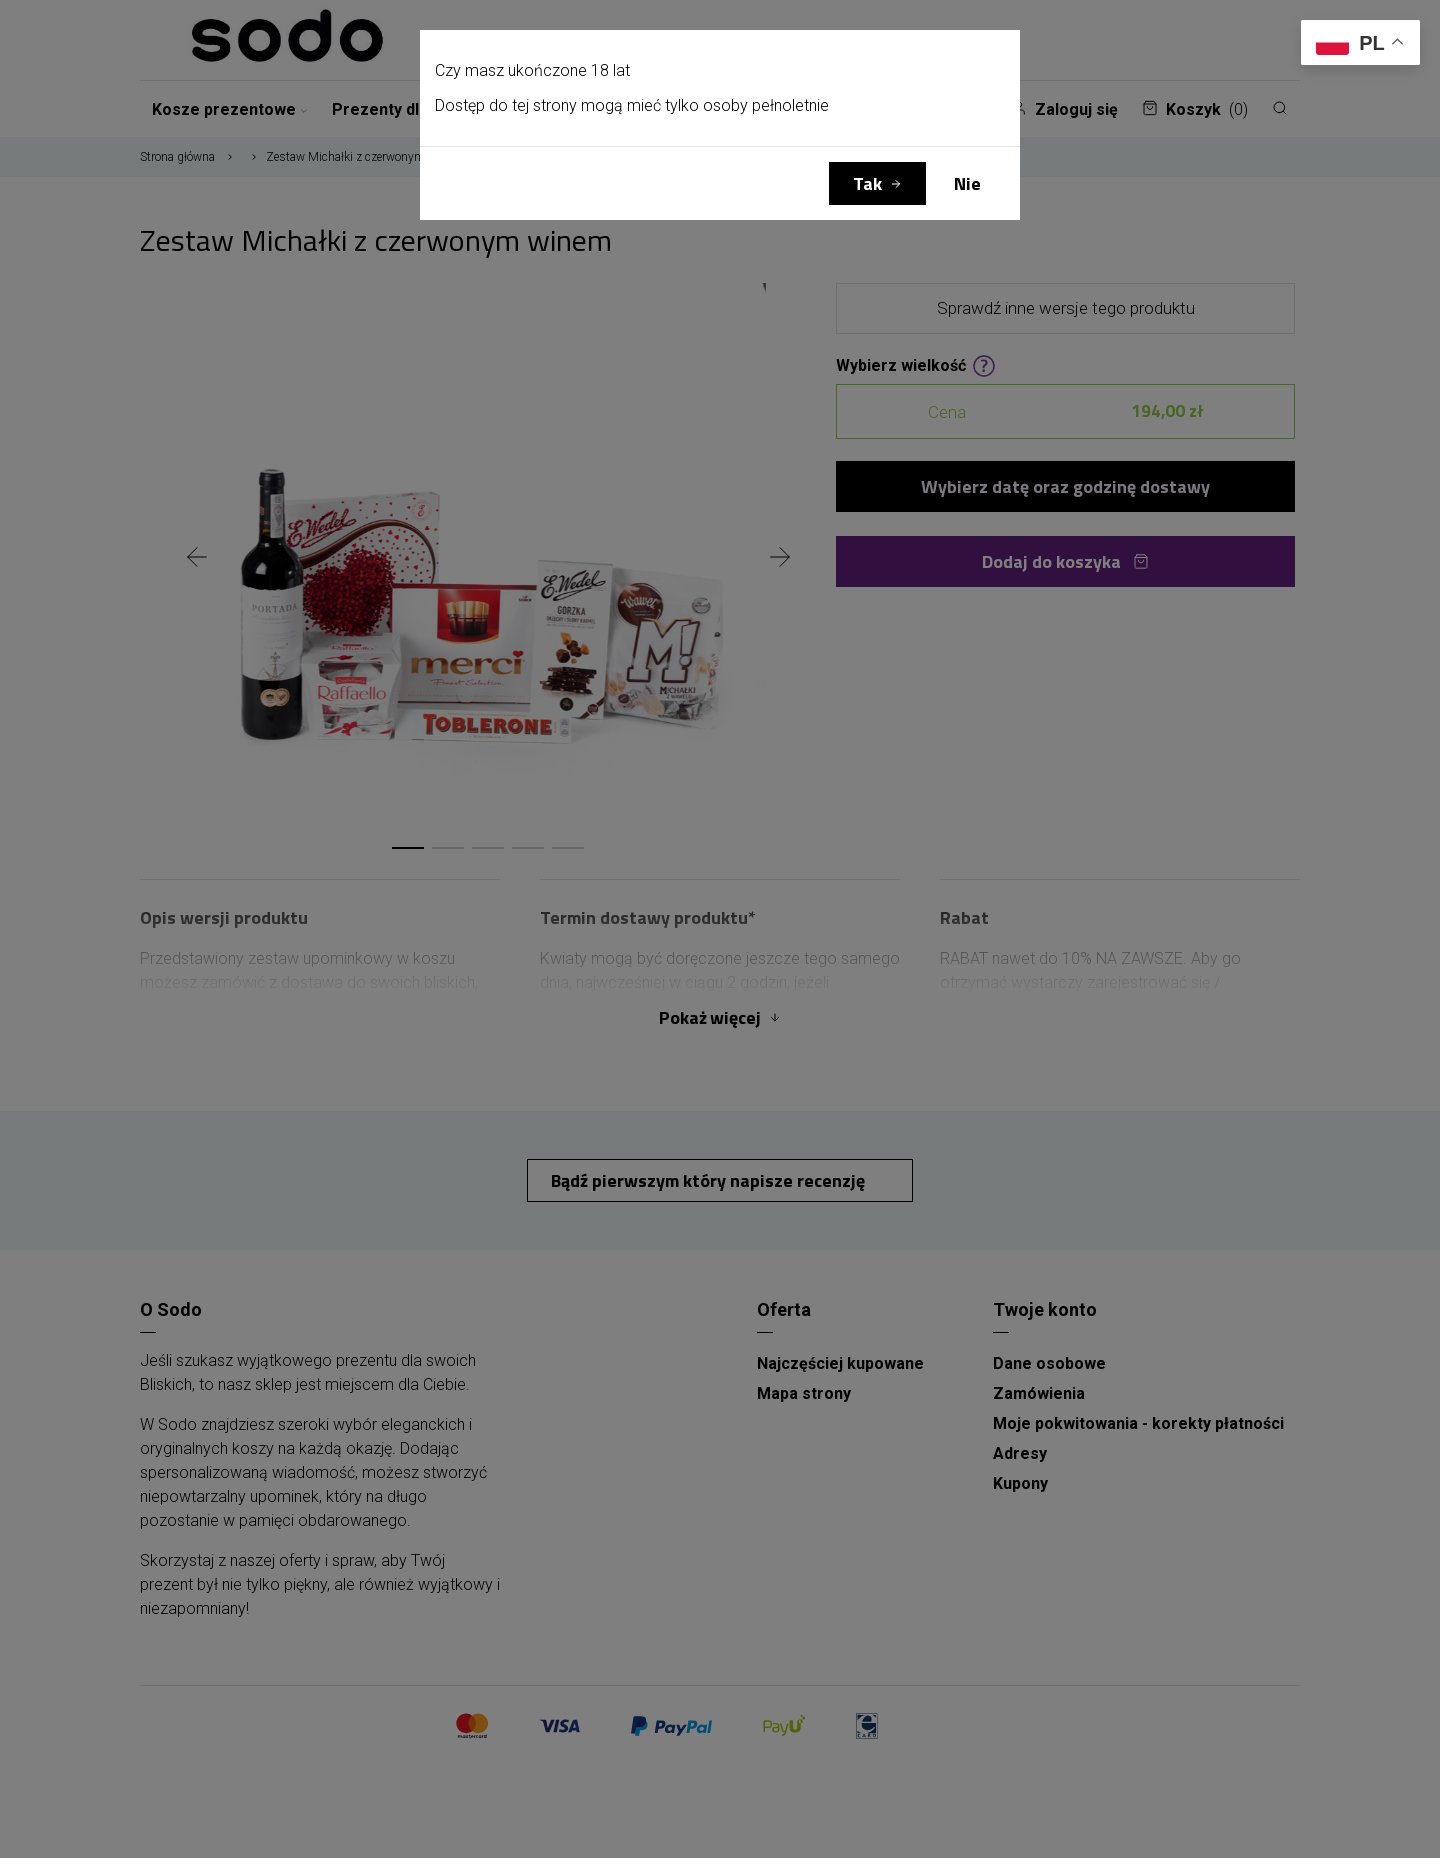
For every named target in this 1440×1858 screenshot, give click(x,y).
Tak (867, 183)
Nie (967, 183)
